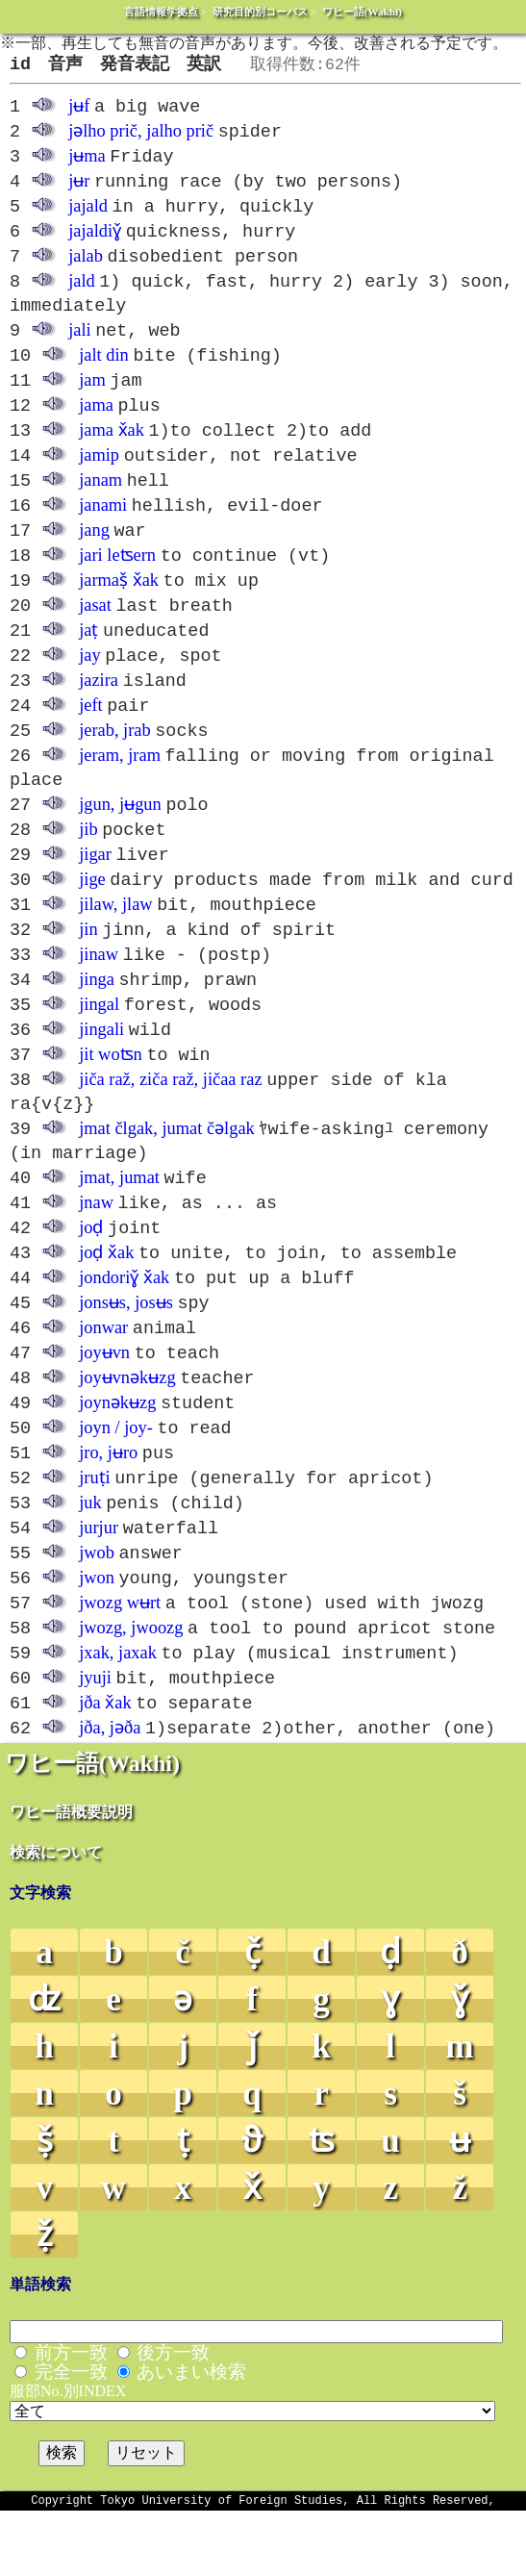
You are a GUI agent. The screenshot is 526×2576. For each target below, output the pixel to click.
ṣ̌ (45, 2203)
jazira (98, 706)
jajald (88, 214)
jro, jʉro (108, 1505)
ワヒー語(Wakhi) (362, 11)
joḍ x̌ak (106, 1297)
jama (96, 420)
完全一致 (71, 2434)
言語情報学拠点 (161, 11)
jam (92, 394)
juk (90, 1557)
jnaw (96, 1245)
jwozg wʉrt (120, 1661)
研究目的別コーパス (260, 11)
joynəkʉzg (117, 1453)
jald (81, 292)
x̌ (252, 2250)
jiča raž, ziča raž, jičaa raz (170, 1119)
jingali (101, 1067)
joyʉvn (104, 1401)
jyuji (95, 1739)
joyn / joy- (116, 1479)
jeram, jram (120, 784)
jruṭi (95, 1531)
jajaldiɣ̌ (94, 240)
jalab (85, 266)
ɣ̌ (459, 2062)
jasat (95, 628)
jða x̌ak (105, 1765)
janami (103, 524)
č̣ (252, 2014)
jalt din (104, 368)
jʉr (78, 188)
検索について (56, 1915)
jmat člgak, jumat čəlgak (167, 1169)
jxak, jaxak (118, 1713)
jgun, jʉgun (120, 834)
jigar (95, 886)
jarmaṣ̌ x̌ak (119, 602)
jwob (96, 1609)
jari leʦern (117, 576)
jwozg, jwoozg (131, 1687)
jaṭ (88, 654)
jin (88, 963)
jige (92, 912)
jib (88, 860)
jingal (99, 1041)
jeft (91, 732)
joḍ (91, 1271)
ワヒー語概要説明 (71, 1874)
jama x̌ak (111, 446)
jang (94, 550)
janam (100, 498)
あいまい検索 (191, 2434)
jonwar (103, 1375)
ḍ (390, 2014)
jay (89, 680)
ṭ (183, 2203)
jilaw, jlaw (115, 937)
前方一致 (71, 2415)
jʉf (78, 110)
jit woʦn (110, 1093)
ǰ (252, 2109)
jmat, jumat (119, 1219)
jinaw (98, 989)
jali (79, 342)
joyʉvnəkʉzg (127, 1427)
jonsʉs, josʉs (126, 1349)
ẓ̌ (45, 2297)
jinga (96, 1015)
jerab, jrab (115, 758)
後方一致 (173, 2415)
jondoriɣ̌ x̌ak (124, 1323)
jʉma (87, 162)
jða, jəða (109, 1791)
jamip (99, 472)
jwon (96, 1635)
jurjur (98, 1583)
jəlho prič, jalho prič (140, 136)
